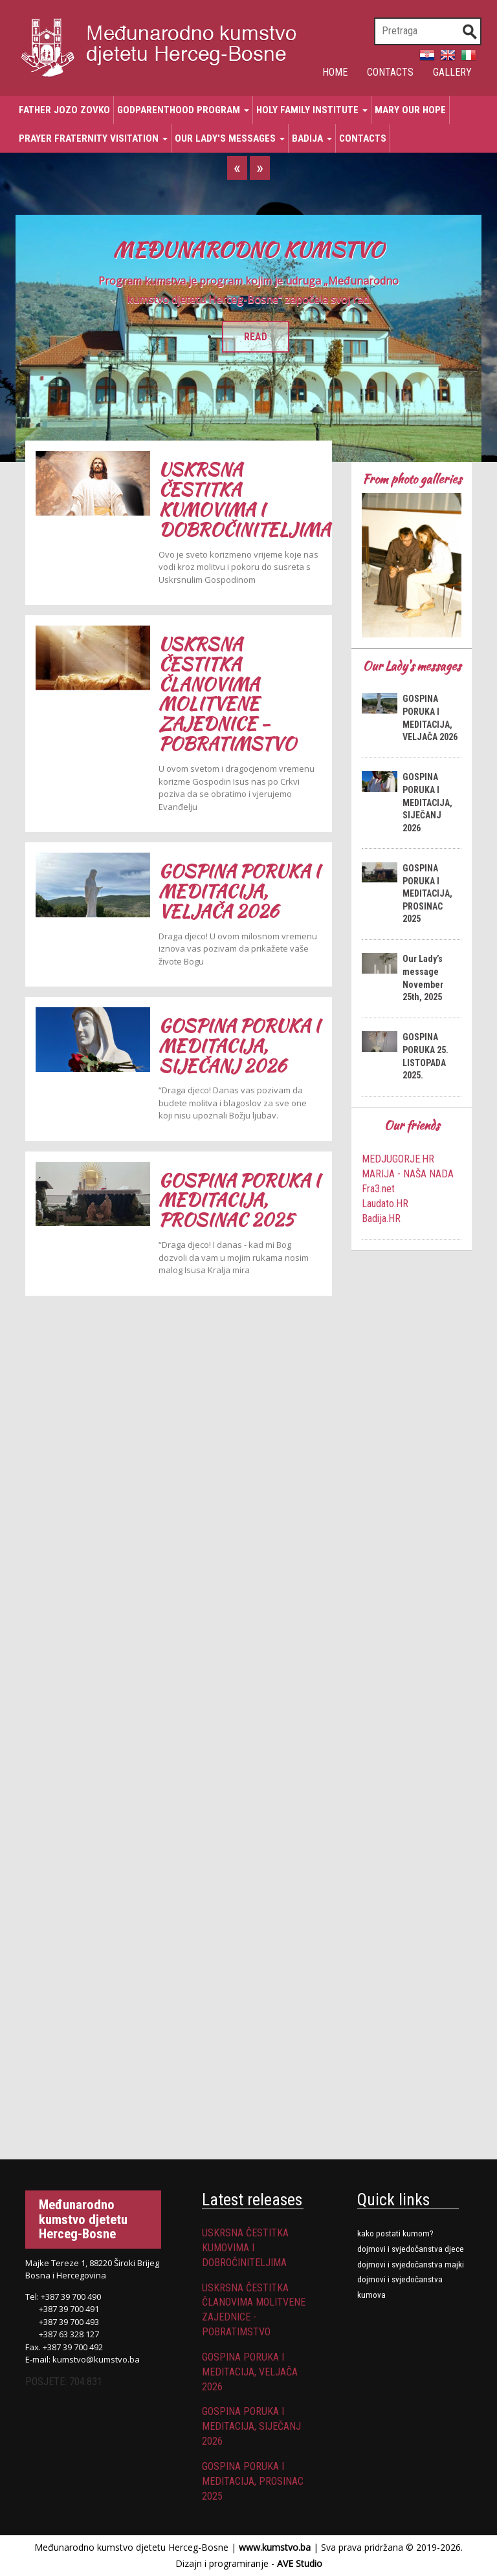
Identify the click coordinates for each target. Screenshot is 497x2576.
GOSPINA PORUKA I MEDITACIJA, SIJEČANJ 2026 (239, 1045)
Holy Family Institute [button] (312, 110)
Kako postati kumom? (395, 2233)
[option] (248, 338)
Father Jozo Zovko (64, 110)
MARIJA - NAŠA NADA (408, 1174)
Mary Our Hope (410, 110)
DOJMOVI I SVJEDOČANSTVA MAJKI (410, 2264)
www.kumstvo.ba (275, 2547)
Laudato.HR (385, 1203)
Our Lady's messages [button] (230, 138)
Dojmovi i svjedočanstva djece (410, 2249)
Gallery (452, 72)
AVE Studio (299, 2563)
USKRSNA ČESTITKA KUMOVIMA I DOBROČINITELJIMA (245, 499)
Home (335, 72)
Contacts (390, 72)
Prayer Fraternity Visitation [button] (93, 138)
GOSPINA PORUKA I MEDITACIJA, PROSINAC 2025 (239, 1200)
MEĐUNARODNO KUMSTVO (248, 249)
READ (255, 337)
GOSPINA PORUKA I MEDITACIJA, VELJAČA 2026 (239, 891)
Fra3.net (378, 1189)
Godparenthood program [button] (183, 110)
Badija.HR (381, 1218)
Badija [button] (312, 138)
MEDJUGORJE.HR (398, 1159)
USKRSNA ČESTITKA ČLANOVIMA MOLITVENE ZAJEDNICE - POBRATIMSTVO (227, 694)
